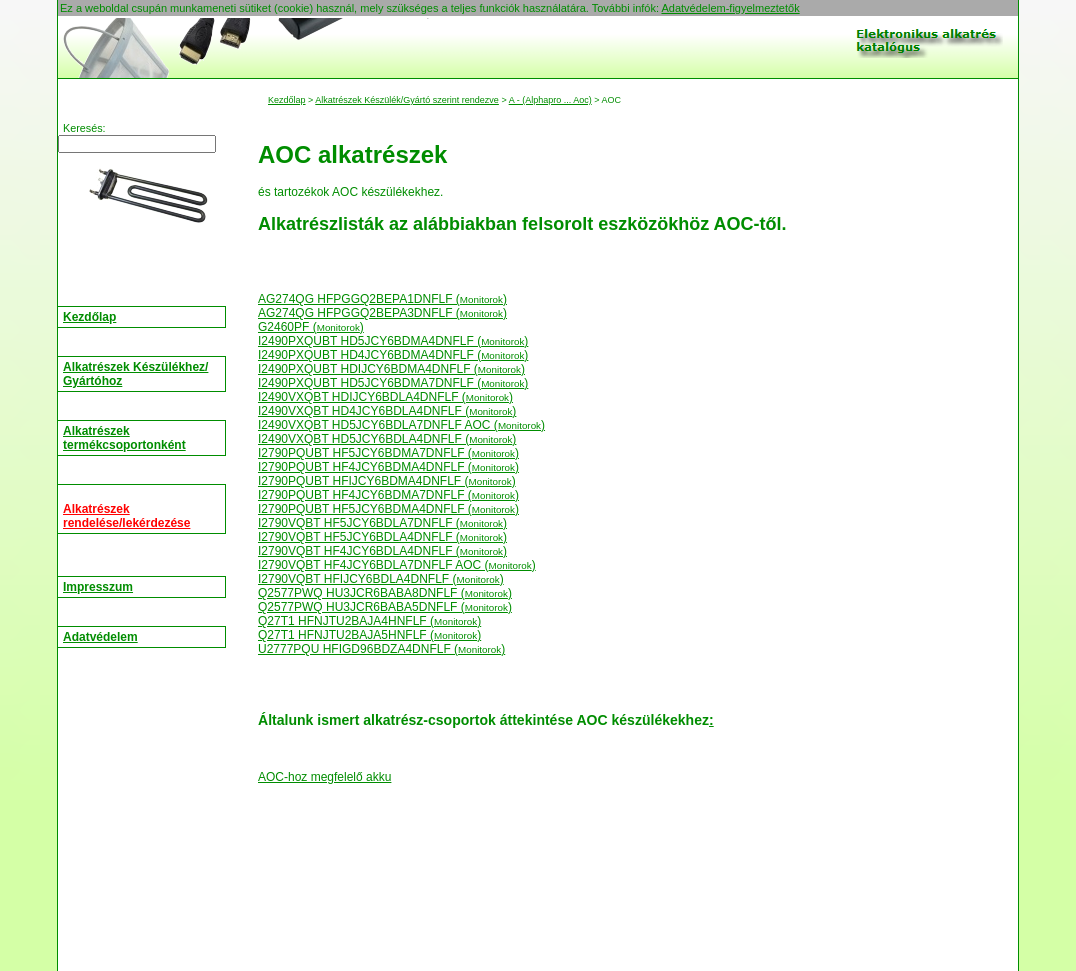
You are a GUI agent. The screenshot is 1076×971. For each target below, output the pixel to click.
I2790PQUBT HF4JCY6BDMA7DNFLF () (388, 495)
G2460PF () (311, 327)
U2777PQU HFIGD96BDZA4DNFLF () (381, 649)
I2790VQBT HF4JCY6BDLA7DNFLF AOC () (397, 565)
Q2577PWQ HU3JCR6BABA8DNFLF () (385, 593)
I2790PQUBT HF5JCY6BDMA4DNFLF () (388, 509)
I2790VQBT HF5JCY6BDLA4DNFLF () (382, 537)
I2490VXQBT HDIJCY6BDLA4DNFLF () (385, 397)
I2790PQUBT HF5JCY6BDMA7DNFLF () (388, 453)
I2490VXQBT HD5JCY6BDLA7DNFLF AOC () (401, 425)
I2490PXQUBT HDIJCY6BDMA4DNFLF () (391, 369)
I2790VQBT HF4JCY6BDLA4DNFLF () (382, 551)
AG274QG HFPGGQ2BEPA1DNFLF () (382, 299)
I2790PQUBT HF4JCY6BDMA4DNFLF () (388, 467)
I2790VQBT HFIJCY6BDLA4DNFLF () (381, 579)
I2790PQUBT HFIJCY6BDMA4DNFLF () (387, 481)
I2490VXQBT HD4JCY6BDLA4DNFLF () (387, 411)
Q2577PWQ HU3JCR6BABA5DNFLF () (385, 607)
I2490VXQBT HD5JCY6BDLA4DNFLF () (387, 439)
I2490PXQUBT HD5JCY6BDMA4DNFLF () (393, 341)
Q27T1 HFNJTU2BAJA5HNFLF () (369, 635)
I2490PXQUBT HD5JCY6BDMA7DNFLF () (393, 383)
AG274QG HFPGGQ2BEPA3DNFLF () (382, 313)
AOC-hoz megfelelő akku (324, 777)
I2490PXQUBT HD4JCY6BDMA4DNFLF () (393, 355)
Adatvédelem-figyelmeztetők (730, 8)
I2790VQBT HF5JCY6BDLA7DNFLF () (382, 523)
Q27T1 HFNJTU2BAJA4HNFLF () (369, 621)
